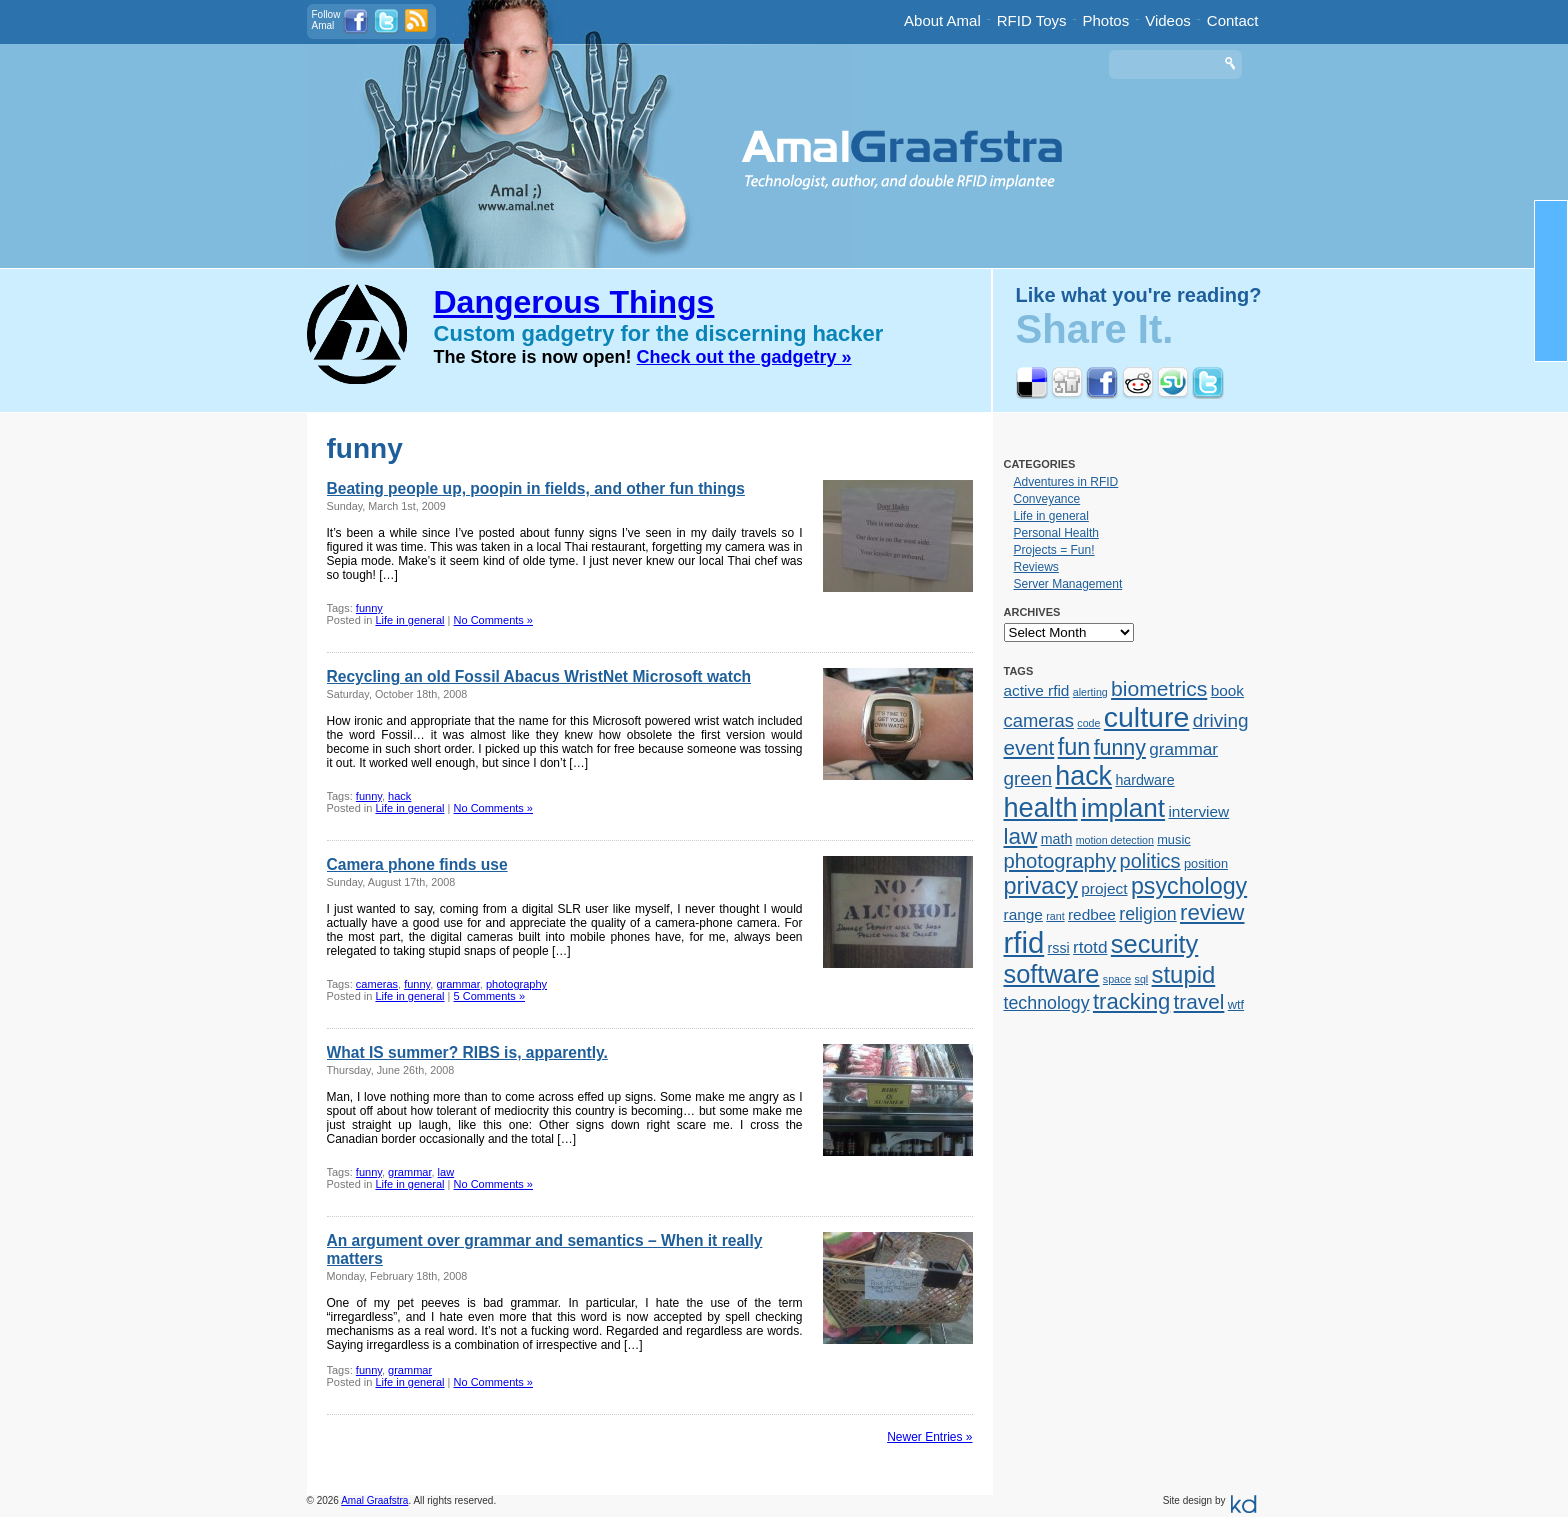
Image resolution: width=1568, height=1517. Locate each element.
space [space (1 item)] (1117, 979)
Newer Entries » (929, 1437)
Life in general (409, 620)
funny (369, 608)
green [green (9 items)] (1028, 778)
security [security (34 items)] (1154, 944)
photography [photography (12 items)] (1060, 861)
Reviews (1036, 567)
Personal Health (1056, 533)
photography (516, 984)
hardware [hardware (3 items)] (1144, 780)
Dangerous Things (574, 302)
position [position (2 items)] (1206, 863)
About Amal (942, 20)
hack (399, 796)
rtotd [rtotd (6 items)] (1090, 947)
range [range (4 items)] (1023, 914)
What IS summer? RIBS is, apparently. (467, 1052)
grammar (457, 984)
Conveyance (1047, 499)
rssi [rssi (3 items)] (1059, 948)
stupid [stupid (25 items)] (1184, 974)
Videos (1168, 20)
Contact (1233, 20)
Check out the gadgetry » (744, 357)
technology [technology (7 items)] (1047, 1003)
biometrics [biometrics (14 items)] (1159, 688)
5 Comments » (490, 996)
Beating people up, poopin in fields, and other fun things (536, 488)
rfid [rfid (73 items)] (1024, 942)
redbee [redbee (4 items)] (1092, 914)
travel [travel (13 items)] (1199, 1001)
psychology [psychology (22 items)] (1189, 886)
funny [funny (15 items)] (1120, 748)
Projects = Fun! (1054, 550)
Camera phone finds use (417, 864)
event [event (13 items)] (1029, 747)
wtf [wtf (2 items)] (1236, 1004)
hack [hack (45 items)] (1083, 776)
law (446, 1172)
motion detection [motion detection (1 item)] (1115, 840)
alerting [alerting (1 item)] (1090, 692)
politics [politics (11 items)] (1150, 861)
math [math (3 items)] (1057, 839)
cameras (377, 984)
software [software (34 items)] (1052, 974)
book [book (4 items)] (1227, 690)
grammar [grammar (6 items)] (1183, 749)
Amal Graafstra (374, 1500)
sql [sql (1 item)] (1142, 979)
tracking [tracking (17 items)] (1131, 1001)
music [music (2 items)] (1173, 839)
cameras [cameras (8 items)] (1039, 720)
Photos (1106, 20)
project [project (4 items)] (1104, 888)
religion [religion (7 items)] (1147, 914)
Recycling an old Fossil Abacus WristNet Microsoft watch (539, 676)
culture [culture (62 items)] (1147, 717)
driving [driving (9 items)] (1221, 720)
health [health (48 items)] (1041, 807)
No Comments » (493, 620)
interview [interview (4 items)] (1198, 811)
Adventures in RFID (1066, 482)
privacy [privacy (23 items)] (1041, 886)
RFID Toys (1032, 20)
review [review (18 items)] (1212, 912)
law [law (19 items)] (1021, 836)
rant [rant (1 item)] (1055, 916)
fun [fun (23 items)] (1074, 747)
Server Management (1068, 584)
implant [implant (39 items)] (1123, 808)
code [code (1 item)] (1088, 723)
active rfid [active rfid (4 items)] (1037, 690)
